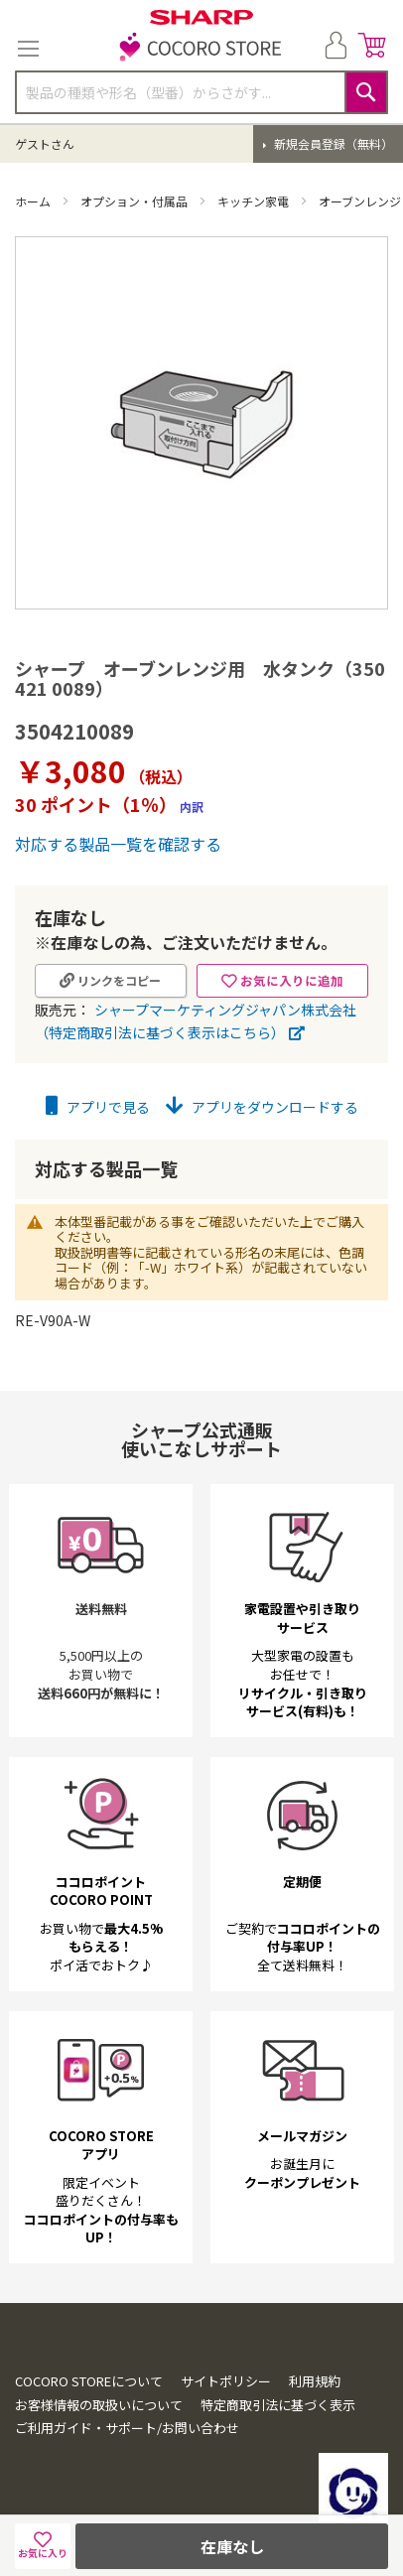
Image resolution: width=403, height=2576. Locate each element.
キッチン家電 (254, 201)
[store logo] (201, 48)
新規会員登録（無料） (332, 143)
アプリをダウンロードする (262, 1107)
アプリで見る (98, 1107)
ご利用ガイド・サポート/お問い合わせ (127, 2427)
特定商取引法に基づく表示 (278, 2404)
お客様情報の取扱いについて (99, 2404)
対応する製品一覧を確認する (118, 844)
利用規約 (314, 2381)
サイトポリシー (226, 2381)
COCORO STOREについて (89, 2381)
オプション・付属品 (135, 201)
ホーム (34, 201)
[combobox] (201, 92)
